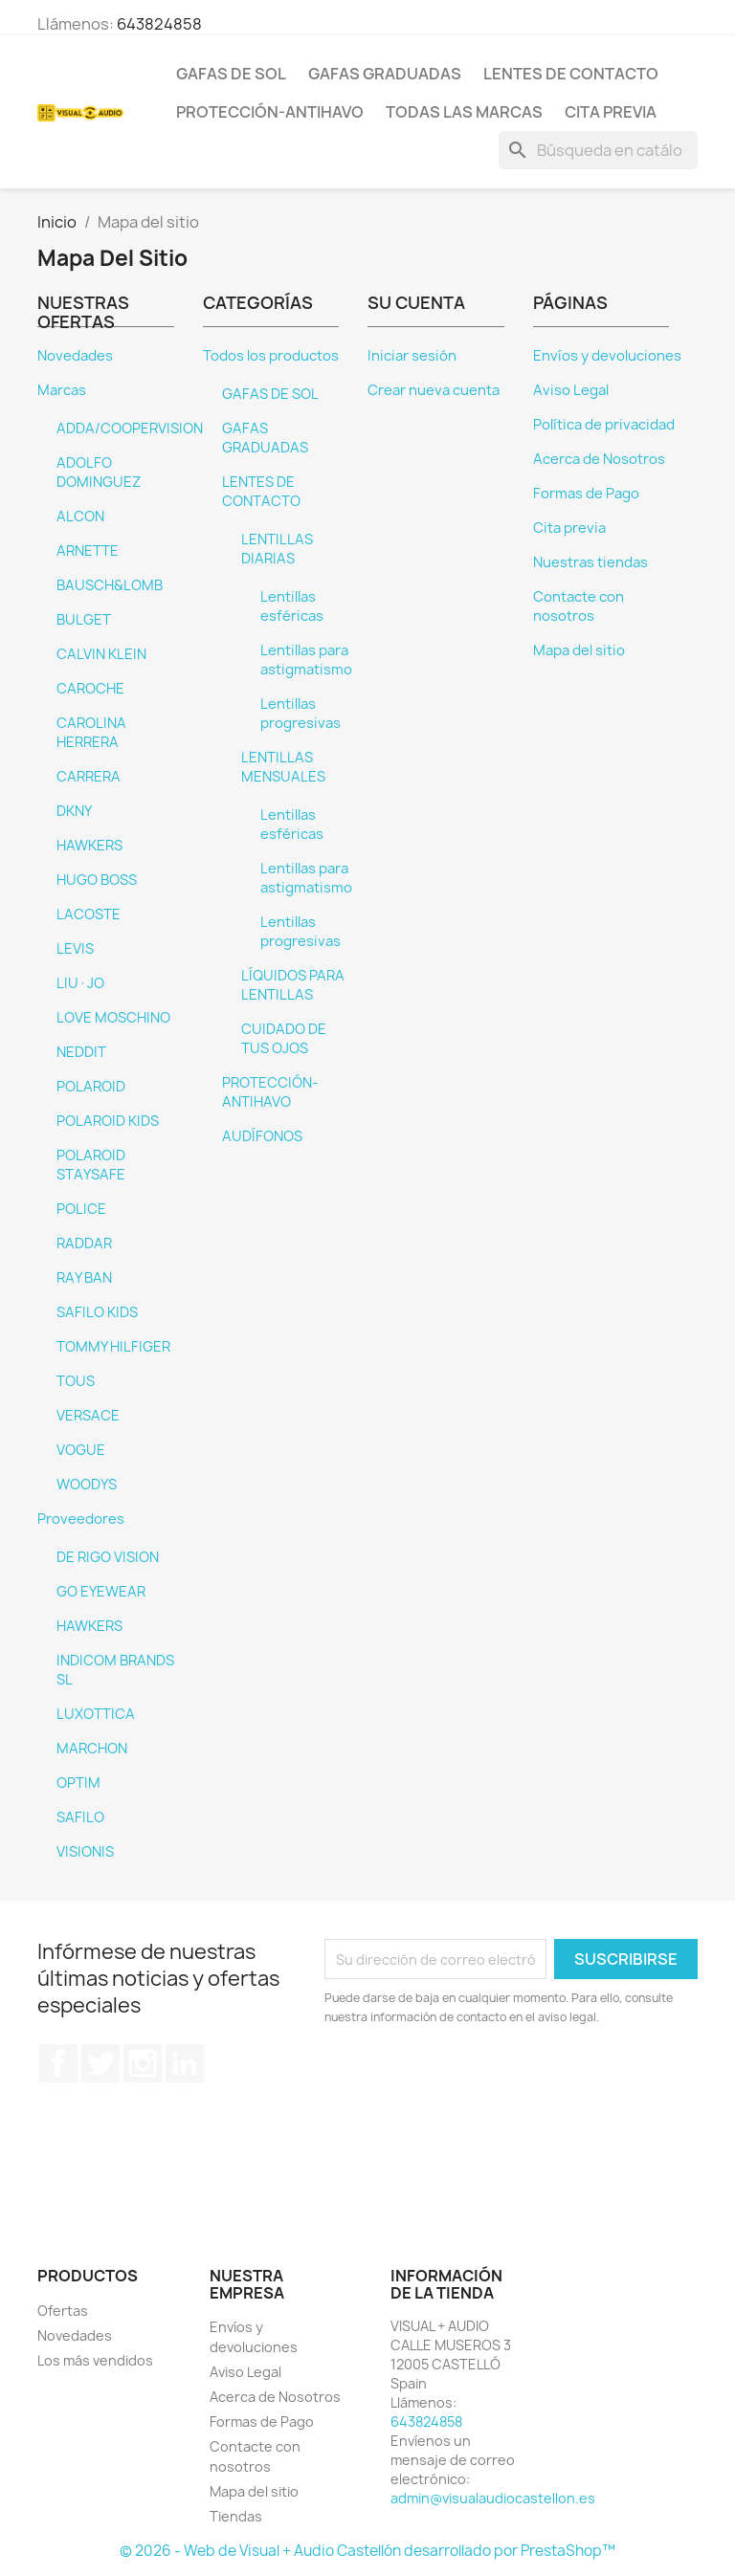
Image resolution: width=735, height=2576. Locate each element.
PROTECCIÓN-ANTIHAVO (270, 111)
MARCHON (91, 1748)
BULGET (83, 619)
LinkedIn (185, 2063)
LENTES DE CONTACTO (570, 73)
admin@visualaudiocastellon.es (492, 2498)
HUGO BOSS (96, 880)
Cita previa (611, 111)
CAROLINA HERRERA (91, 733)
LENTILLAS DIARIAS (277, 549)
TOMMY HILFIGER (113, 1346)
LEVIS (75, 948)
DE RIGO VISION (107, 1557)
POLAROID (90, 1086)
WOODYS (86, 1484)
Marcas (61, 390)
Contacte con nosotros (578, 606)
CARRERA (88, 776)
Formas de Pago (586, 493)
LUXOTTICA (95, 1714)
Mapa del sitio (579, 650)
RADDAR (84, 1243)
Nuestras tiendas (590, 562)
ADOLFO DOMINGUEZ (98, 472)
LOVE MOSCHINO (113, 1017)
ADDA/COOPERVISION (129, 428)
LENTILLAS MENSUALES (283, 767)
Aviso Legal (571, 390)
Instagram (142, 2063)
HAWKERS (89, 845)
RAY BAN (84, 1278)
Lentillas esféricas (291, 606)
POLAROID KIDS (107, 1121)
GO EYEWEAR (100, 1591)
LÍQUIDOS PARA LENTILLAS (293, 985)
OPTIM (78, 1783)
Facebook (58, 2063)
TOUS (75, 1381)
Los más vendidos (95, 2360)
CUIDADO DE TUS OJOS (283, 1039)
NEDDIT (81, 1052)
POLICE (81, 1209)
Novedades (75, 355)
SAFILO (80, 1817)
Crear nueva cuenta (434, 390)
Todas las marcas (464, 111)
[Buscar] (598, 150)
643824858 (159, 23)
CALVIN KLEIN (101, 654)
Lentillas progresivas (300, 713)
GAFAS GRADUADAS (384, 73)
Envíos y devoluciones (607, 355)
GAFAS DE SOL (231, 73)
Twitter (100, 2063)
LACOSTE (88, 914)
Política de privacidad (604, 424)
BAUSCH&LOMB (109, 585)
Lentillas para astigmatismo (306, 660)
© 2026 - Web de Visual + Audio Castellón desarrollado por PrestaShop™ (367, 2551)
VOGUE (80, 1450)
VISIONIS (85, 1851)
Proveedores (80, 1519)
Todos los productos (271, 355)
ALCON (80, 516)
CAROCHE (90, 688)
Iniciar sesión (412, 355)
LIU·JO (80, 983)
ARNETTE (87, 551)
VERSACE (88, 1415)
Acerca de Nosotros (599, 459)
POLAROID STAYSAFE (90, 1165)
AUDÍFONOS (262, 1136)
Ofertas (62, 2310)
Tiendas (236, 2516)
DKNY (74, 811)
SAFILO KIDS (97, 1312)
